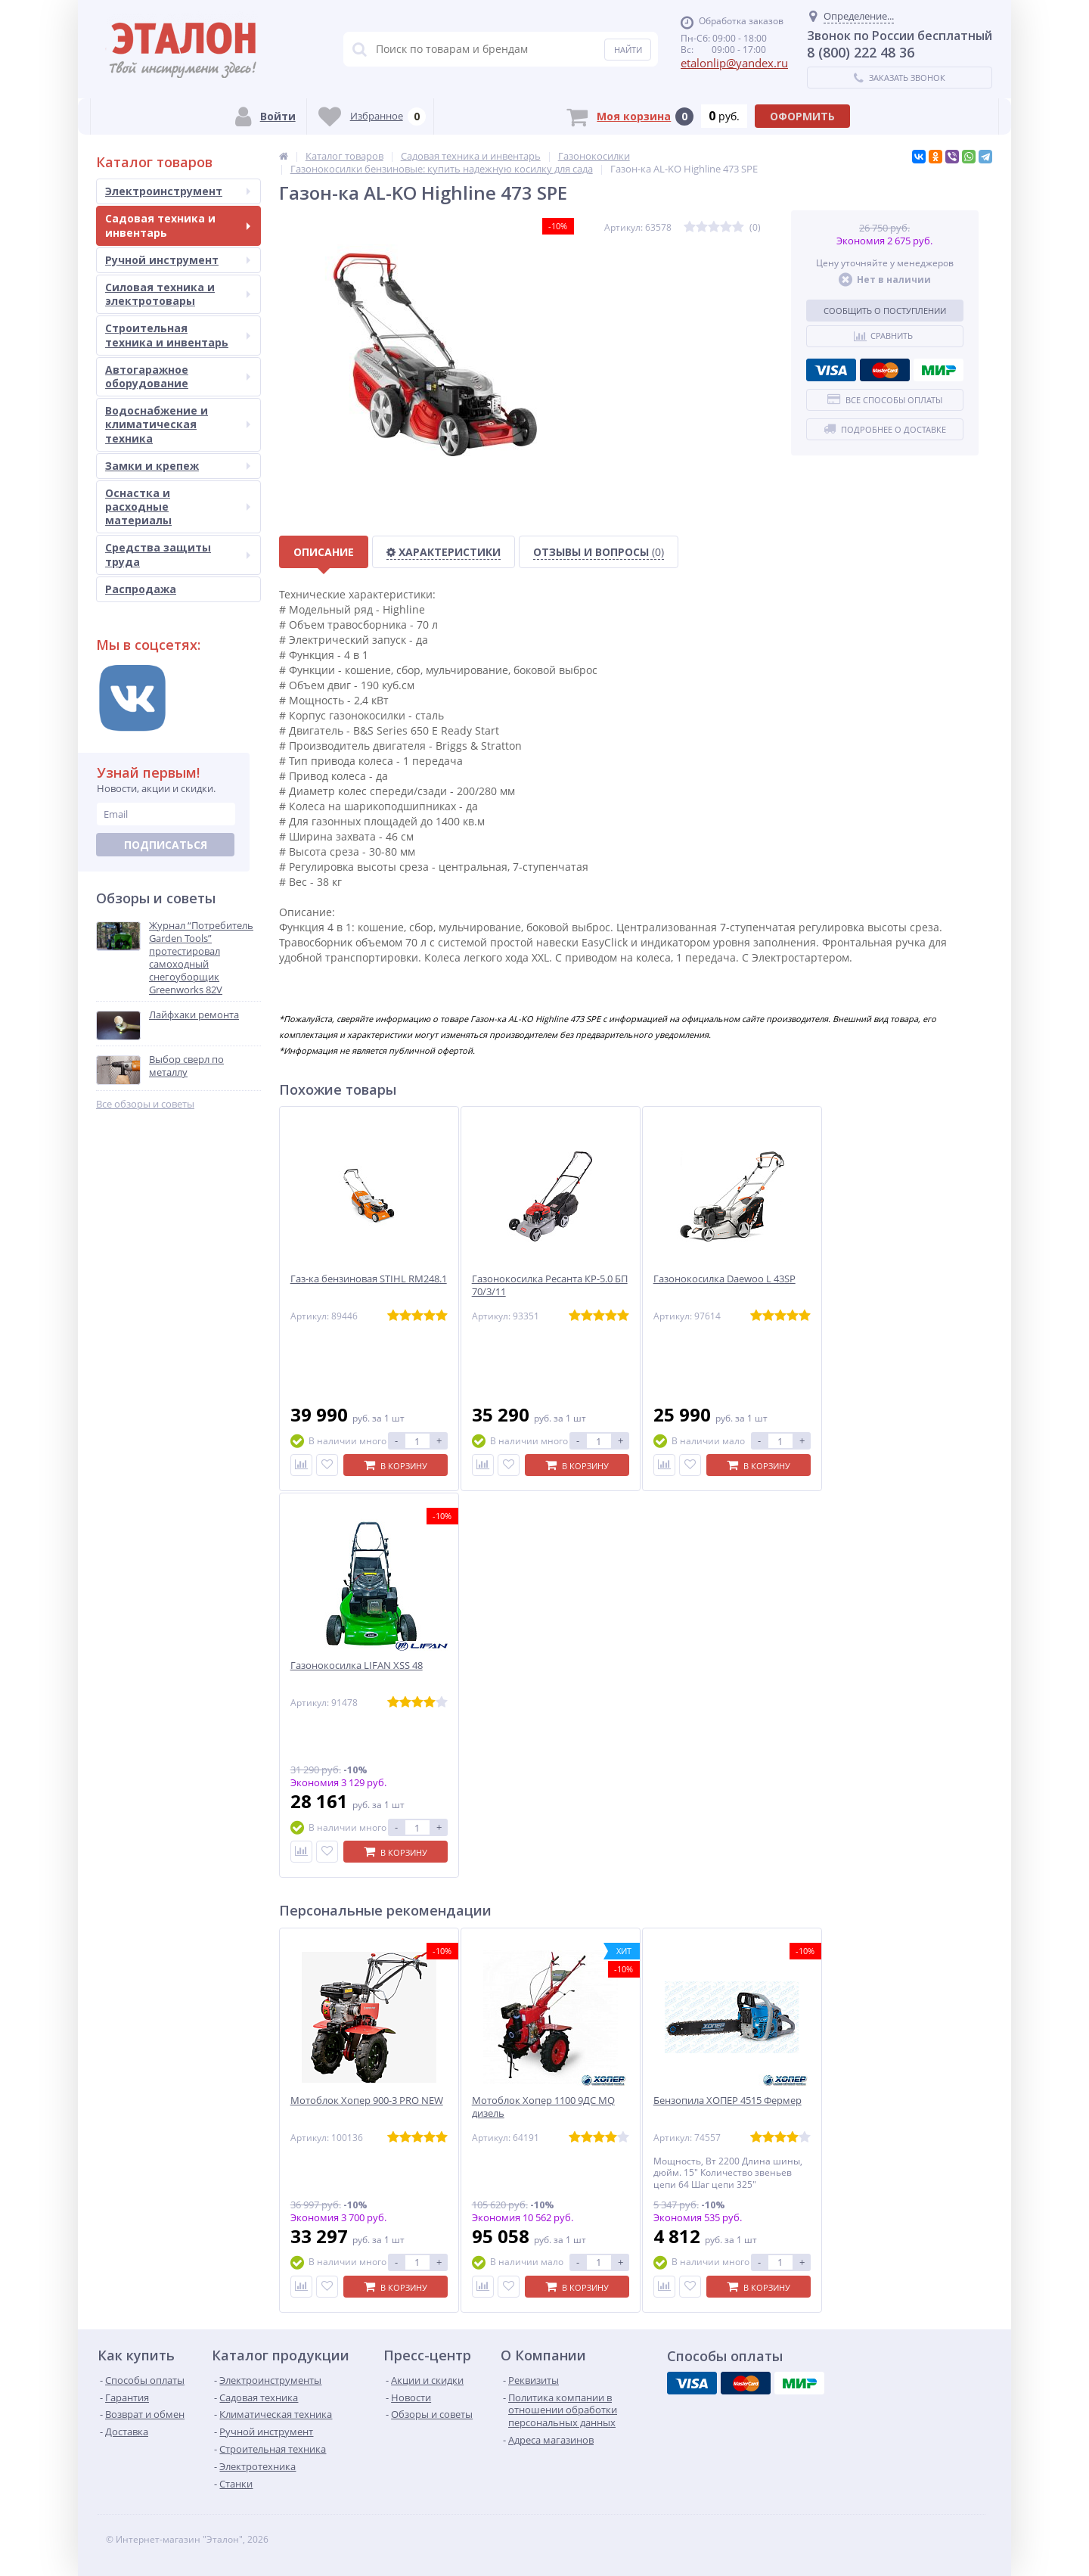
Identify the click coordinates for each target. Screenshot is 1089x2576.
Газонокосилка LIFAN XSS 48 (356, 1665)
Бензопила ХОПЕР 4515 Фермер (727, 2100)
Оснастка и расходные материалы (177, 506)
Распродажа (140, 589)
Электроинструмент (177, 191)
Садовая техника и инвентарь (177, 225)
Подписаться (165, 844)
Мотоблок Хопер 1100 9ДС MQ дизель (543, 2107)
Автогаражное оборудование (177, 376)
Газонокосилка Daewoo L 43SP (724, 1278)
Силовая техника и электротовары (177, 294)
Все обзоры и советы (145, 1104)
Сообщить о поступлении (885, 310)
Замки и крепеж (177, 465)
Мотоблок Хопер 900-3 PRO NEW (366, 2100)
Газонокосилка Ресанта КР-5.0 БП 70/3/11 (550, 1285)
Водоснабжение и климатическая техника (177, 424)
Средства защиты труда (177, 554)
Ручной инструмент (177, 260)
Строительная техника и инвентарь (177, 335)
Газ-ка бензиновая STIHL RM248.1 (368, 1278)
